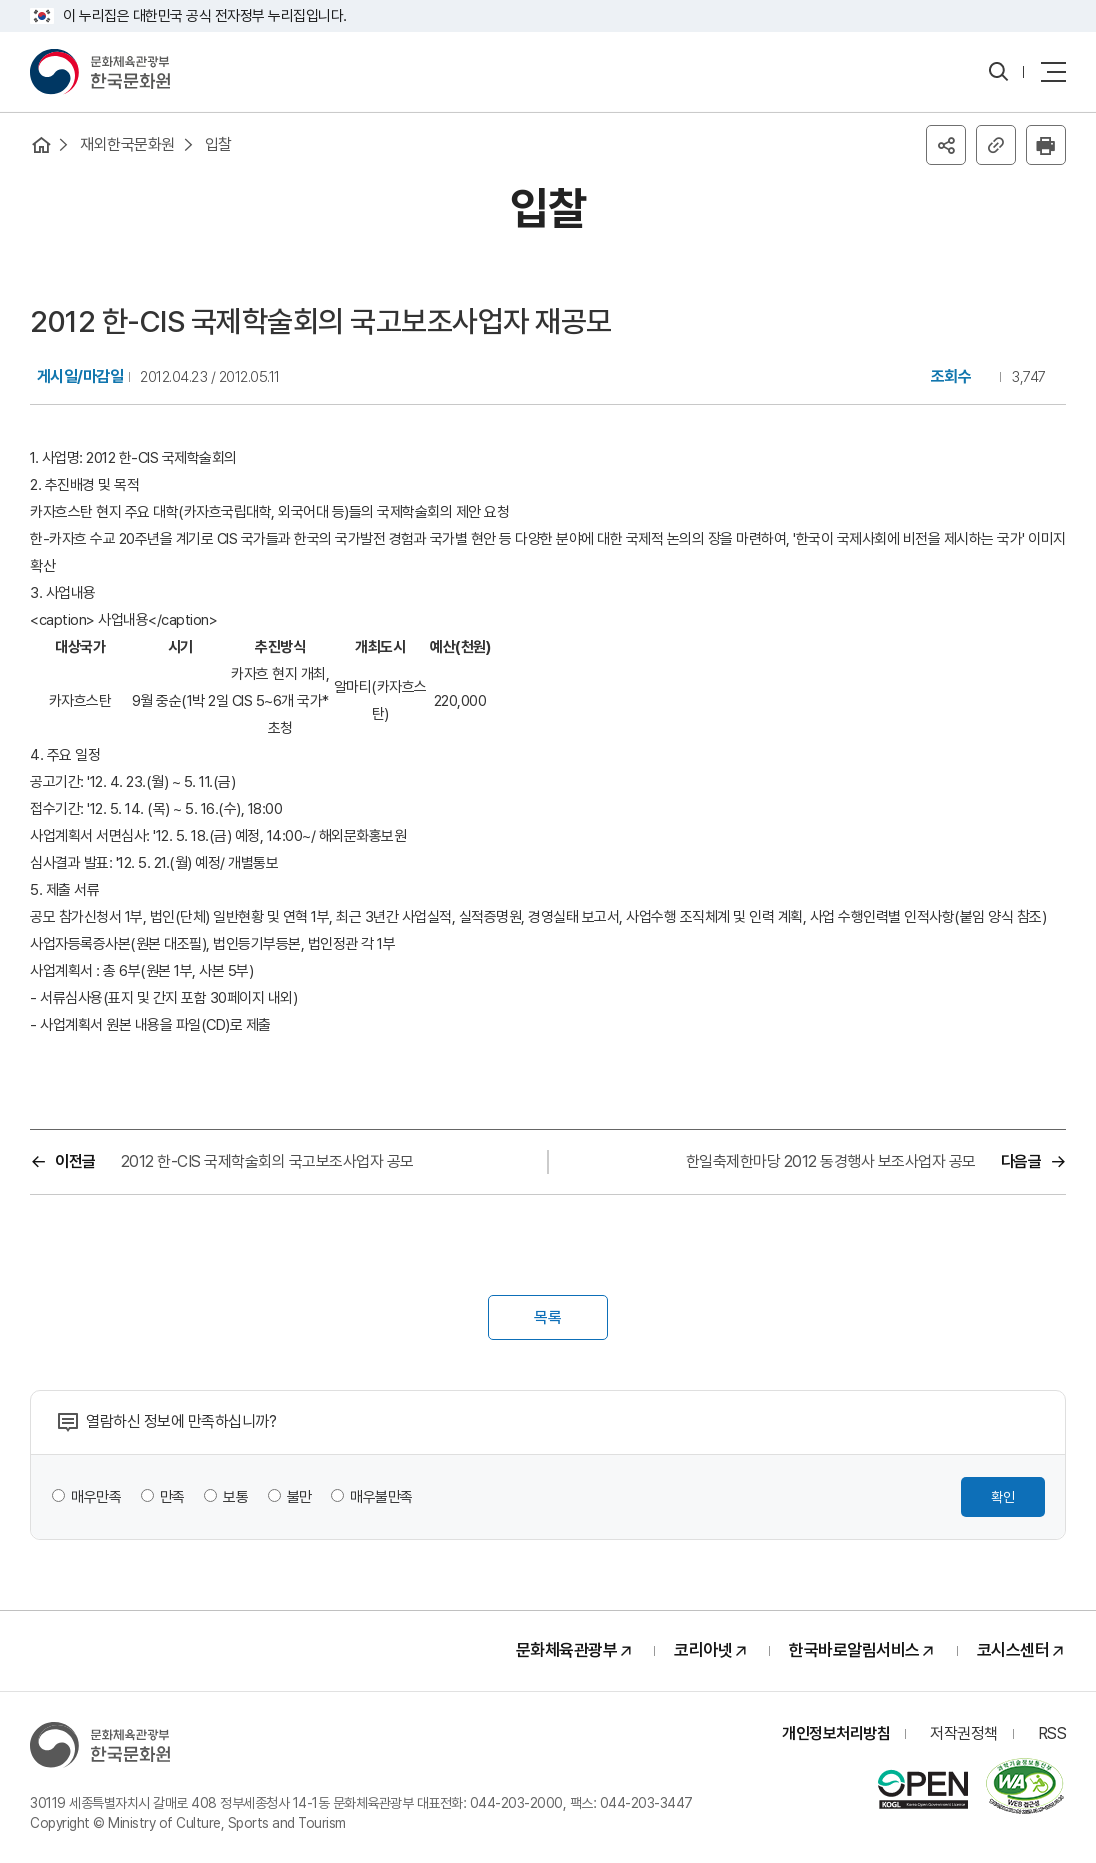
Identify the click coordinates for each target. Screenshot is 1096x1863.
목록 (548, 1317)
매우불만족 (381, 1497)
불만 (299, 1497)
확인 (1003, 1497)
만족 (172, 1497)
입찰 (218, 144)
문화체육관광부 (567, 1650)
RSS (1052, 1733)
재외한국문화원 (127, 144)
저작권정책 (964, 1733)
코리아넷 (703, 1650)
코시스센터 (1013, 1650)
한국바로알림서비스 (854, 1650)
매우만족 (96, 1497)
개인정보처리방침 (836, 1733)
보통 (235, 1497)
